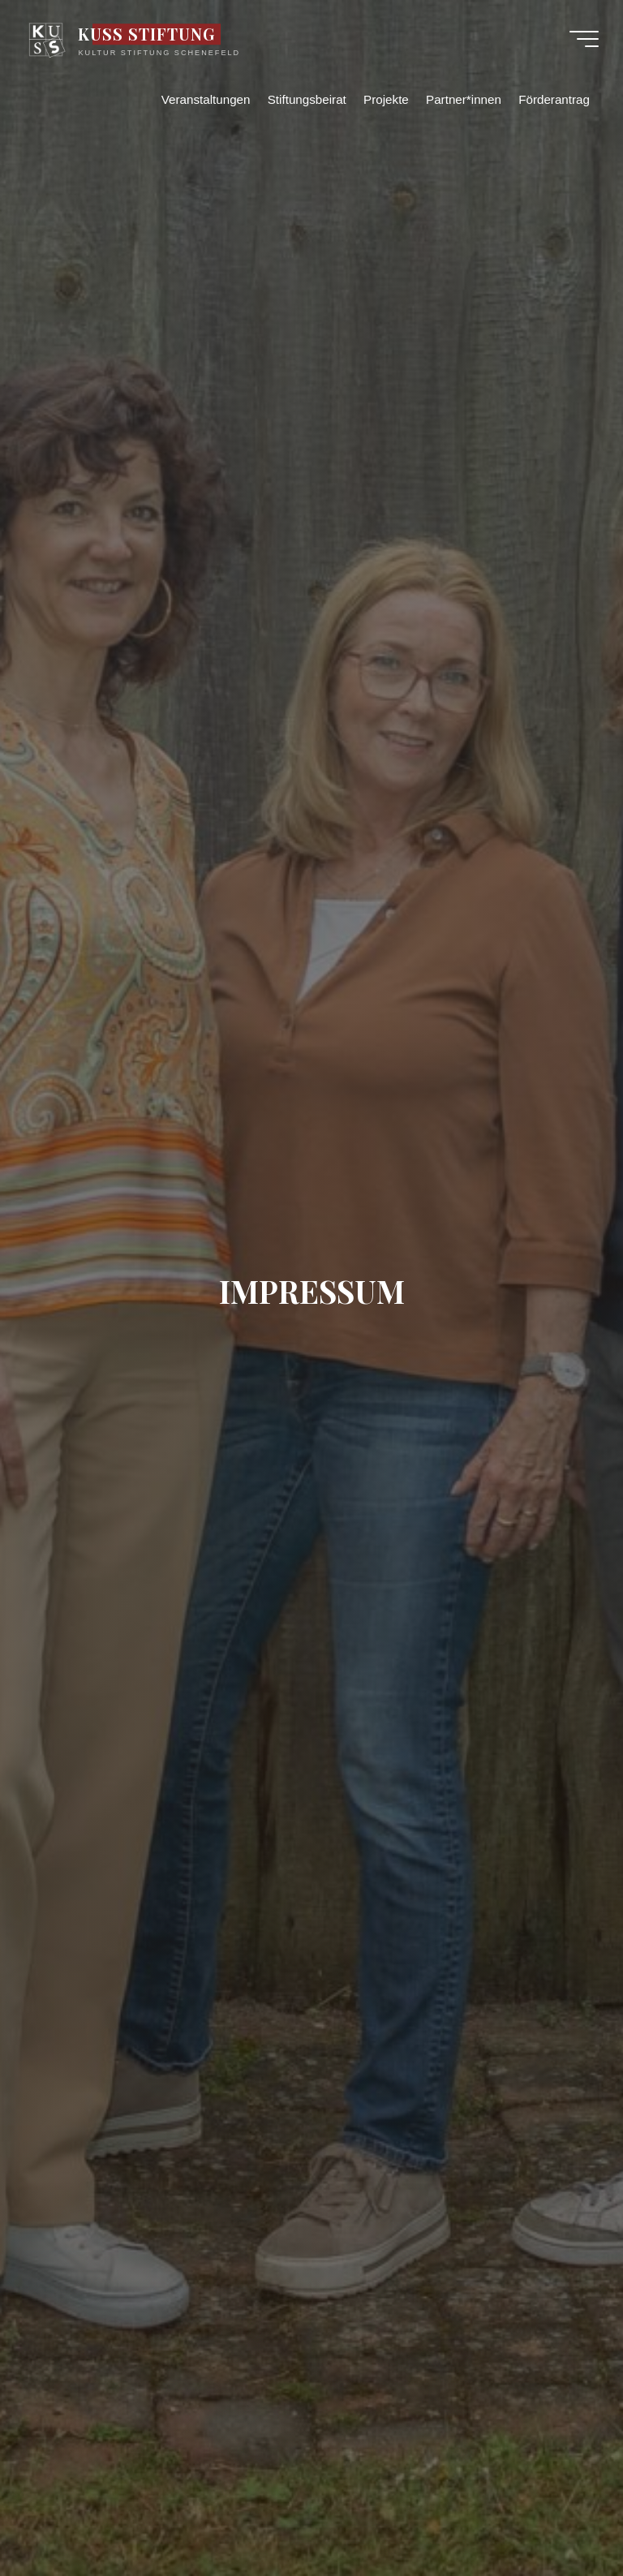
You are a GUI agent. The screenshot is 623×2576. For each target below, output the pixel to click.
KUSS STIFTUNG (147, 34)
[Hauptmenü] (584, 39)
